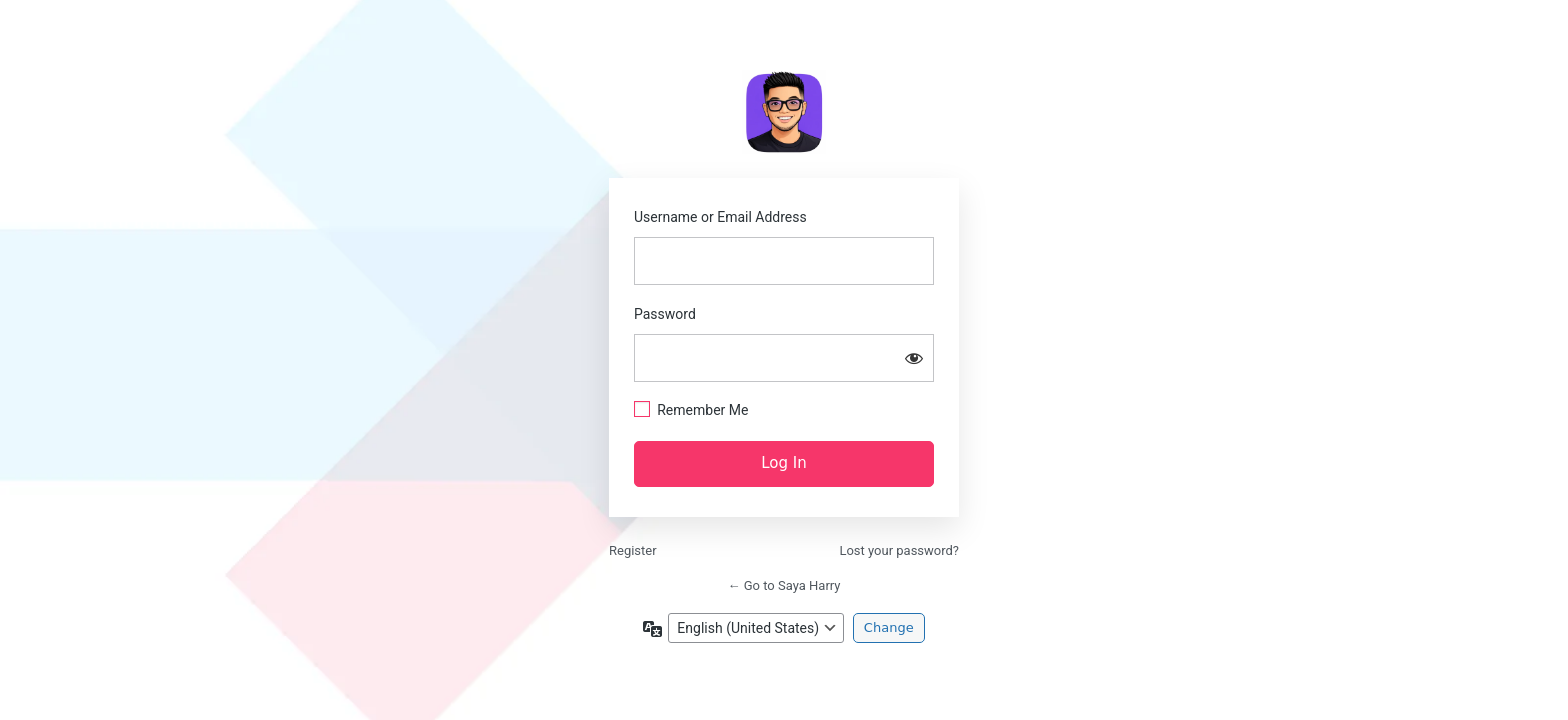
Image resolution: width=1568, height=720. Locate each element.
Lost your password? (899, 550)
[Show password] (914, 358)
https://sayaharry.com (784, 112)
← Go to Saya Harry (784, 585)
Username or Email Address (720, 217)
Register (633, 550)
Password (665, 314)
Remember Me (702, 410)
